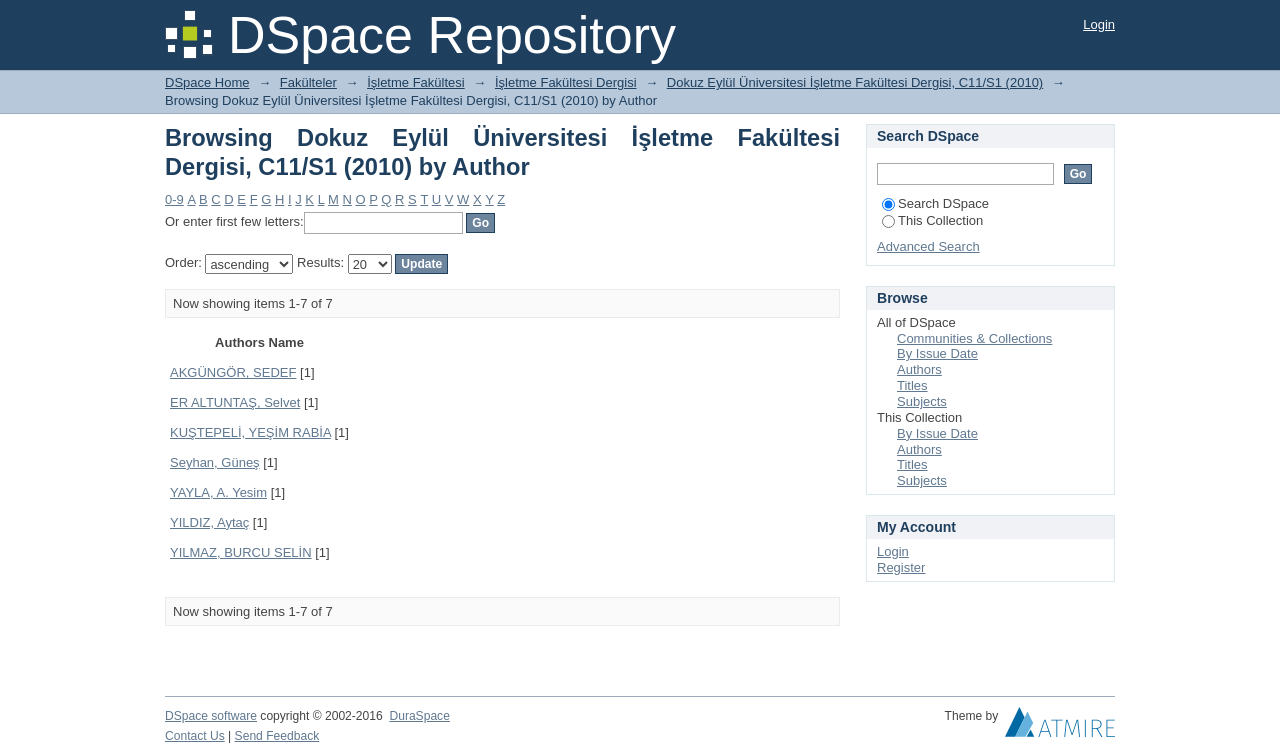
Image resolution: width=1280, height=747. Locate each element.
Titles (912, 385)
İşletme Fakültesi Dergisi (566, 82)
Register (901, 567)
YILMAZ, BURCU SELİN (241, 552)
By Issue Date (937, 353)
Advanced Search (928, 246)
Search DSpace (935, 203)
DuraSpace (419, 716)
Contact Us (195, 736)
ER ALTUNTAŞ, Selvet (235, 402)
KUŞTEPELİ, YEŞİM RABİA (250, 432)
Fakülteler (308, 82)
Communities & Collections (974, 338)
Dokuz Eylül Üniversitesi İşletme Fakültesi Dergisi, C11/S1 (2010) (855, 82)
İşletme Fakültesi (416, 82)
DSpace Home (207, 82)
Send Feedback (277, 736)
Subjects (922, 401)
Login (1099, 24)
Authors (919, 369)
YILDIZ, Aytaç (209, 522)
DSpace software (211, 716)
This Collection (932, 220)
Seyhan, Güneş (215, 462)
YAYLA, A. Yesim (218, 492)
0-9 (174, 199)
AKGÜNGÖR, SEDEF (233, 372)
